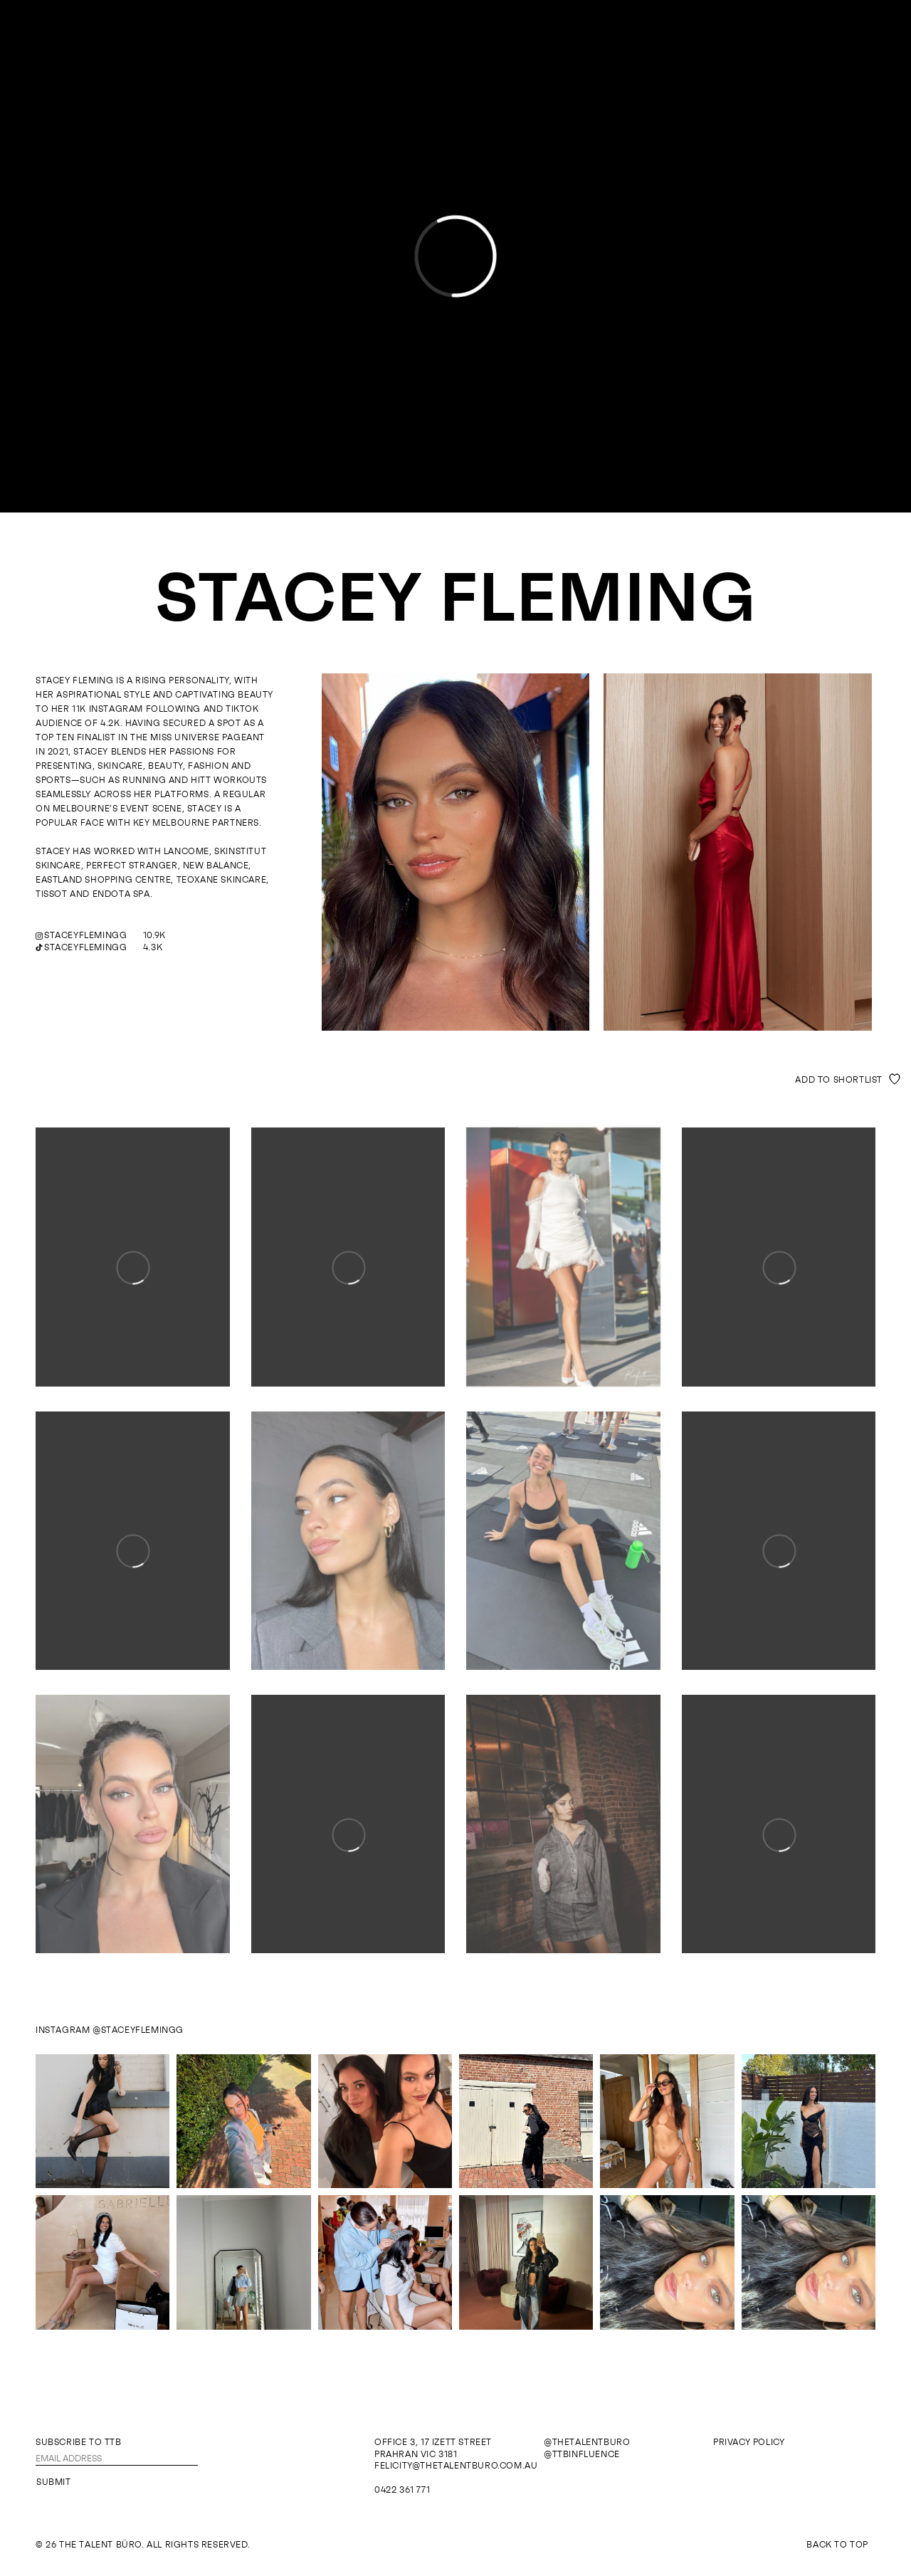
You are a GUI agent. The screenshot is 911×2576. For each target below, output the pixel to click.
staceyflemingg (85, 935)
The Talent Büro (455, 68)
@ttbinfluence (582, 2454)
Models (423, 34)
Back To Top (837, 2545)
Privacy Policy (748, 2442)
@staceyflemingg (138, 2030)
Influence (482, 34)
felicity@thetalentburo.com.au (455, 2466)
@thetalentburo (587, 2442)
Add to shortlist (839, 1080)
